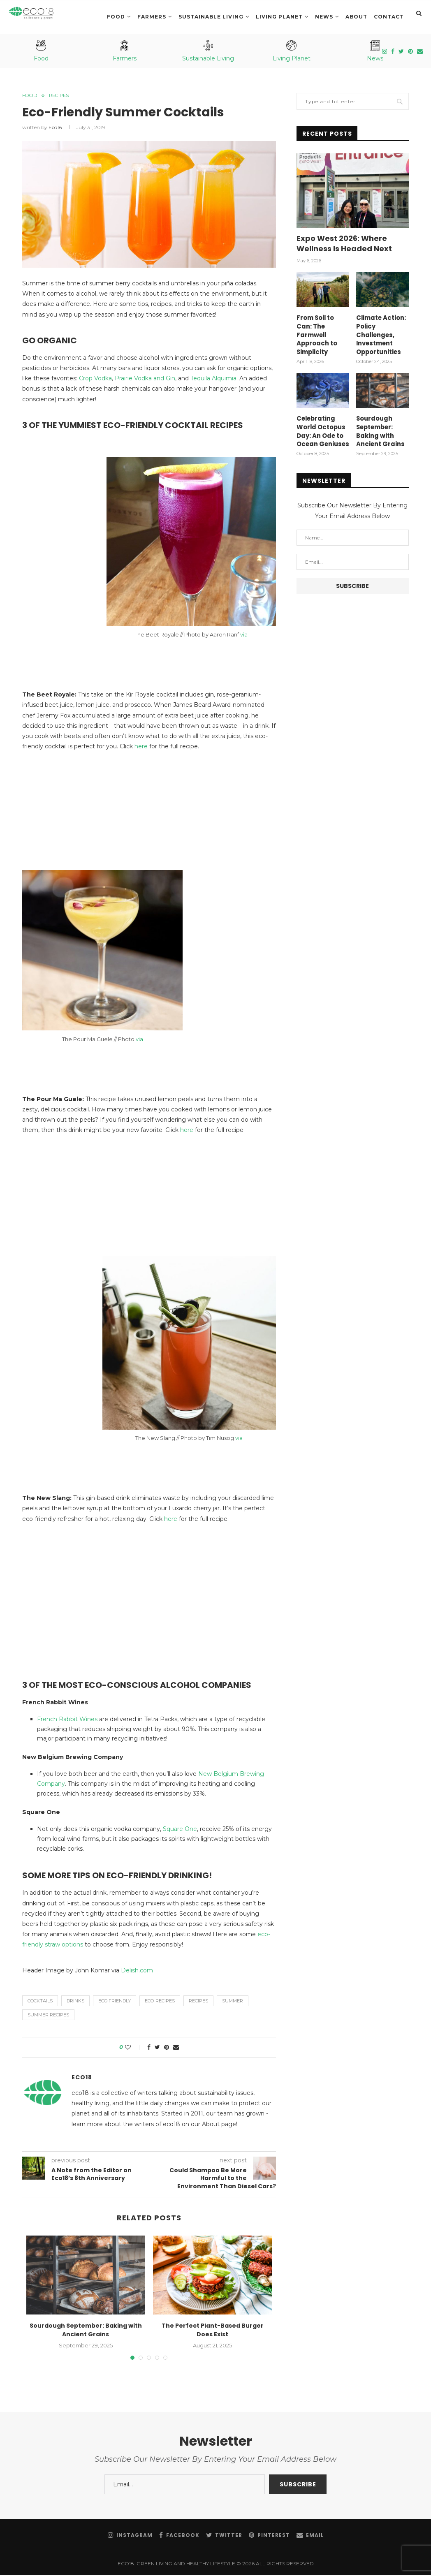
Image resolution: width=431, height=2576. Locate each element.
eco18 (55, 128)
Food (116, 17)
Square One (180, 1829)
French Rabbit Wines (67, 1720)
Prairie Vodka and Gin (145, 379)
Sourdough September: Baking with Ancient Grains (86, 2330)
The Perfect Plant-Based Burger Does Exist (213, 2330)
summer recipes (48, 2015)
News (324, 17)
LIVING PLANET (279, 17)
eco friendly (114, 2001)
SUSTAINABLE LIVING (210, 17)
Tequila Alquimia (213, 379)
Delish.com (137, 1970)
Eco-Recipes (160, 2001)
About (356, 17)
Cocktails (40, 2001)
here (141, 747)
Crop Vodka (95, 379)
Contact (389, 17)
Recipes (62, 96)
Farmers (151, 17)
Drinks (75, 2001)
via (244, 635)
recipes (198, 2001)
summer (232, 2001)
